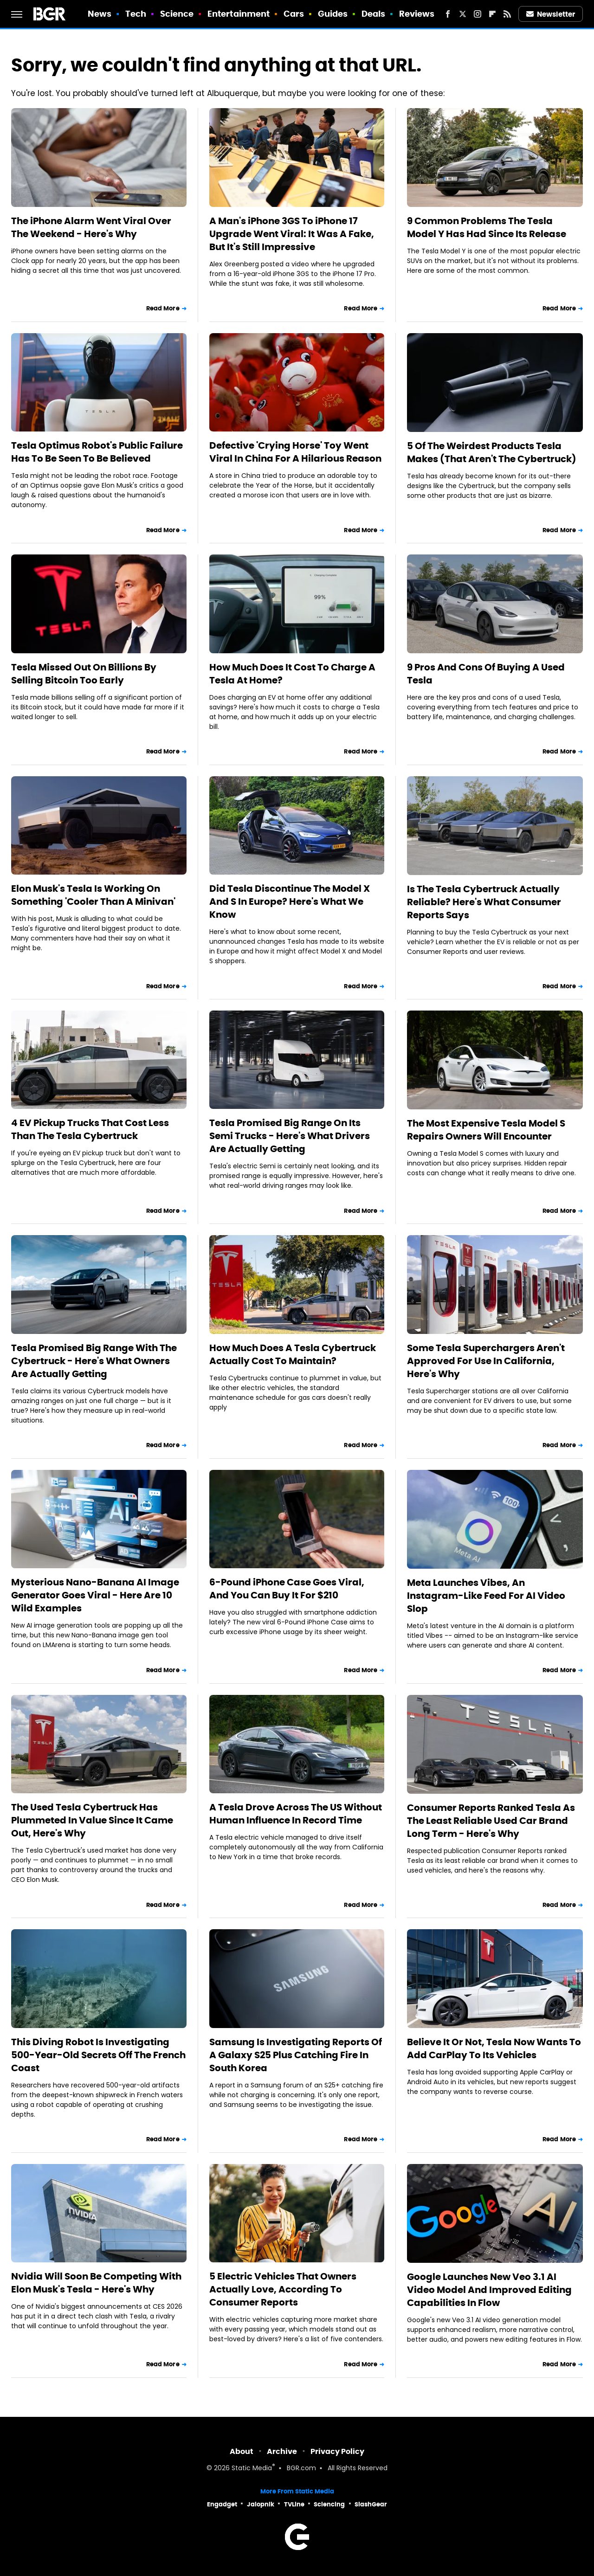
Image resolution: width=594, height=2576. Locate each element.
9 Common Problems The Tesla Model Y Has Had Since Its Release (486, 227)
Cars (294, 13)
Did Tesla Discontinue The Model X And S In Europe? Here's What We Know (289, 901)
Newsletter (550, 14)
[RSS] (507, 14)
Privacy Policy (337, 2451)
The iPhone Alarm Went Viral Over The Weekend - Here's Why (91, 227)
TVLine (294, 2504)
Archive (282, 2451)
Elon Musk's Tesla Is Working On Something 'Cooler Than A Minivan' (93, 895)
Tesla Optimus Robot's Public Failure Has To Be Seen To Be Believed (97, 451)
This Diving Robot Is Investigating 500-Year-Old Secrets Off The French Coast (98, 2055)
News (99, 13)
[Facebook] (448, 14)
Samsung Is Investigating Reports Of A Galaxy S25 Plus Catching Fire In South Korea (295, 2055)
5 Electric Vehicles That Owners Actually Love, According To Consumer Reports (282, 2289)
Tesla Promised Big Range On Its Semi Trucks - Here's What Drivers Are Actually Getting (289, 1136)
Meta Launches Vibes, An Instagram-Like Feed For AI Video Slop (486, 1596)
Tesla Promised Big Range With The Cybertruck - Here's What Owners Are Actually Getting (94, 1361)
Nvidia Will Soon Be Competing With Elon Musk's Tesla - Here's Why (96, 2282)
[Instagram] (477, 14)
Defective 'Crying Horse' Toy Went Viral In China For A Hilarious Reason (295, 451)
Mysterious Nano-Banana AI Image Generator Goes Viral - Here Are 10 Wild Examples (95, 1595)
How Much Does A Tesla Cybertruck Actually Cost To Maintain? (292, 1354)
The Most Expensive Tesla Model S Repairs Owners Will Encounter (486, 1129)
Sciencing (329, 2504)
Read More (163, 308)
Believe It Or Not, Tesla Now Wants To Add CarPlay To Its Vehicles (494, 2048)
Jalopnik (260, 2504)
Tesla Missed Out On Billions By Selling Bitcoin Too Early (83, 673)
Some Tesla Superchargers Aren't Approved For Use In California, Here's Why (486, 1361)
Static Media (252, 2468)
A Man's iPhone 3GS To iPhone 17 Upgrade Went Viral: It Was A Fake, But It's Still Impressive (291, 234)
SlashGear (371, 2504)
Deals (374, 13)
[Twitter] (462, 14)
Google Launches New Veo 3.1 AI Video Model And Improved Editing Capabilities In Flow (489, 2290)
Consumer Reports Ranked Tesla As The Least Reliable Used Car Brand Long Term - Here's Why (491, 1821)
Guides (333, 13)
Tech (135, 13)
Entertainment (238, 13)
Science (177, 13)
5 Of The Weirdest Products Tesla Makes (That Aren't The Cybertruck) (491, 452)
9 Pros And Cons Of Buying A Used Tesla (486, 673)
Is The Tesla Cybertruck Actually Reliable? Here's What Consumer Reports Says (484, 902)
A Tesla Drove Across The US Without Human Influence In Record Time (295, 1813)
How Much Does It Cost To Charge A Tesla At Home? (292, 673)
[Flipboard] (492, 14)
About (241, 2451)
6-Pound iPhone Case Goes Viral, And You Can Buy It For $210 (286, 1588)
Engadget (222, 2504)
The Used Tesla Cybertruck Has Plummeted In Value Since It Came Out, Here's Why (92, 1820)
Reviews (417, 13)
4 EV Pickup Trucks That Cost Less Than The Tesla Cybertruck (90, 1129)
